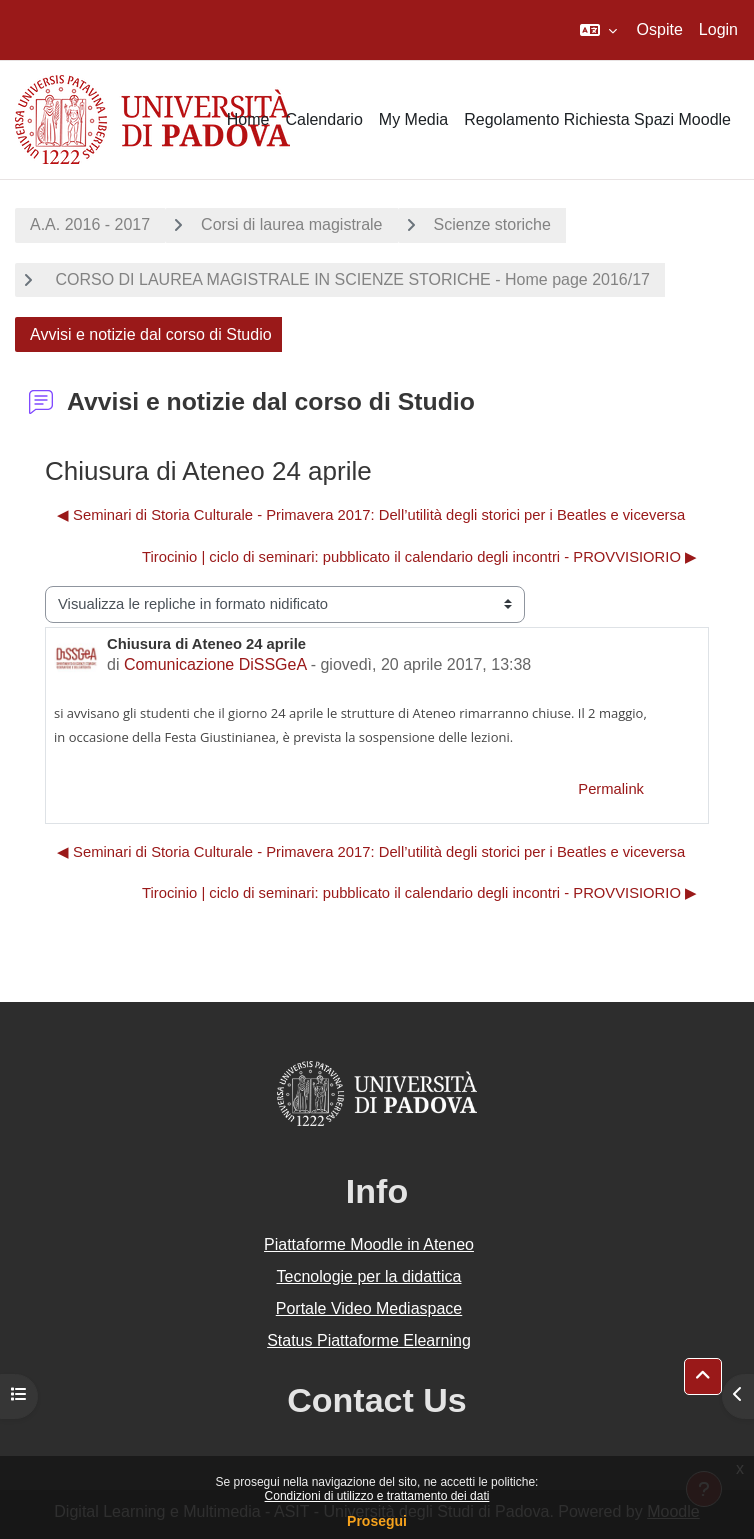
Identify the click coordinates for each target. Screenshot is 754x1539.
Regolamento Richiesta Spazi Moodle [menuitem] (597, 119)
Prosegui (377, 1521)
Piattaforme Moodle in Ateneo (369, 1244)
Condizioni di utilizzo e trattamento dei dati (377, 1496)
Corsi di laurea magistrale (291, 224)
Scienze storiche (492, 224)
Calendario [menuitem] (323, 119)
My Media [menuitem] (413, 119)
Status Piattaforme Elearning (369, 1340)
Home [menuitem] (248, 119)
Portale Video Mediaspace (369, 1308)
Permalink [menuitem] (611, 789)
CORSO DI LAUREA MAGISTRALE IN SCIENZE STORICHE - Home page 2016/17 (350, 279)
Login (718, 29)
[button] (598, 30)
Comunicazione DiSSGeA (215, 664)
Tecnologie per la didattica (368, 1276)
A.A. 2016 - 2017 (90, 224)
